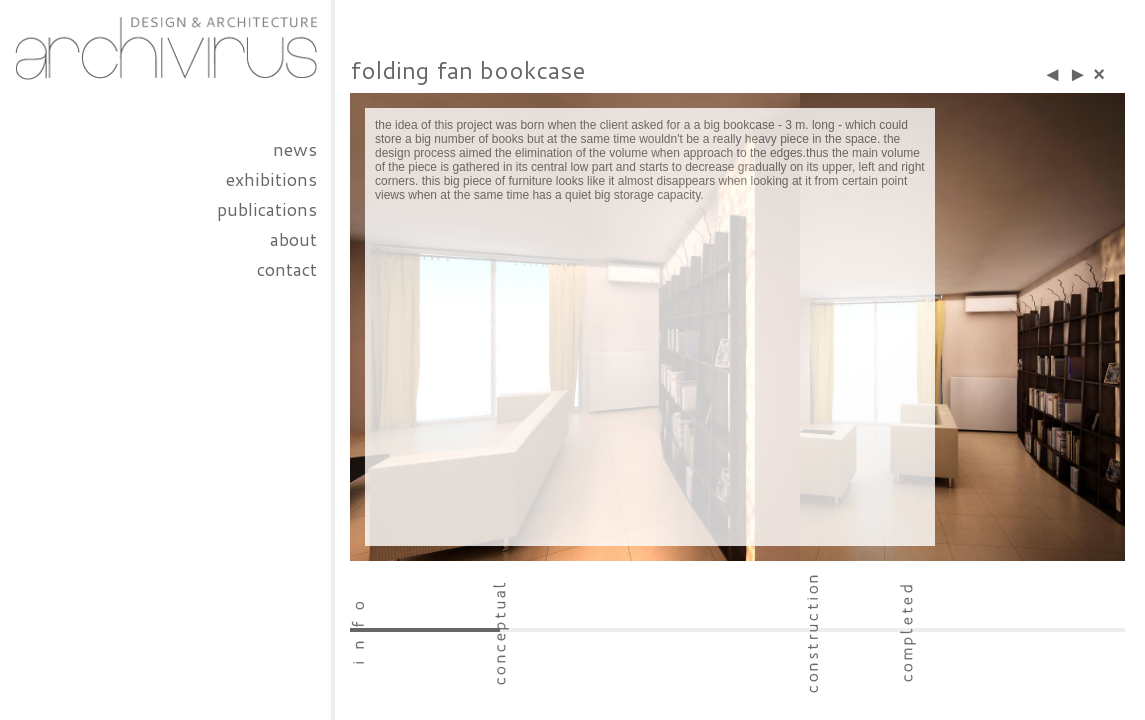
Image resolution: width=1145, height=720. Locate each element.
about (293, 239)
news (295, 149)
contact (287, 269)
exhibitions (271, 179)
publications (267, 209)
